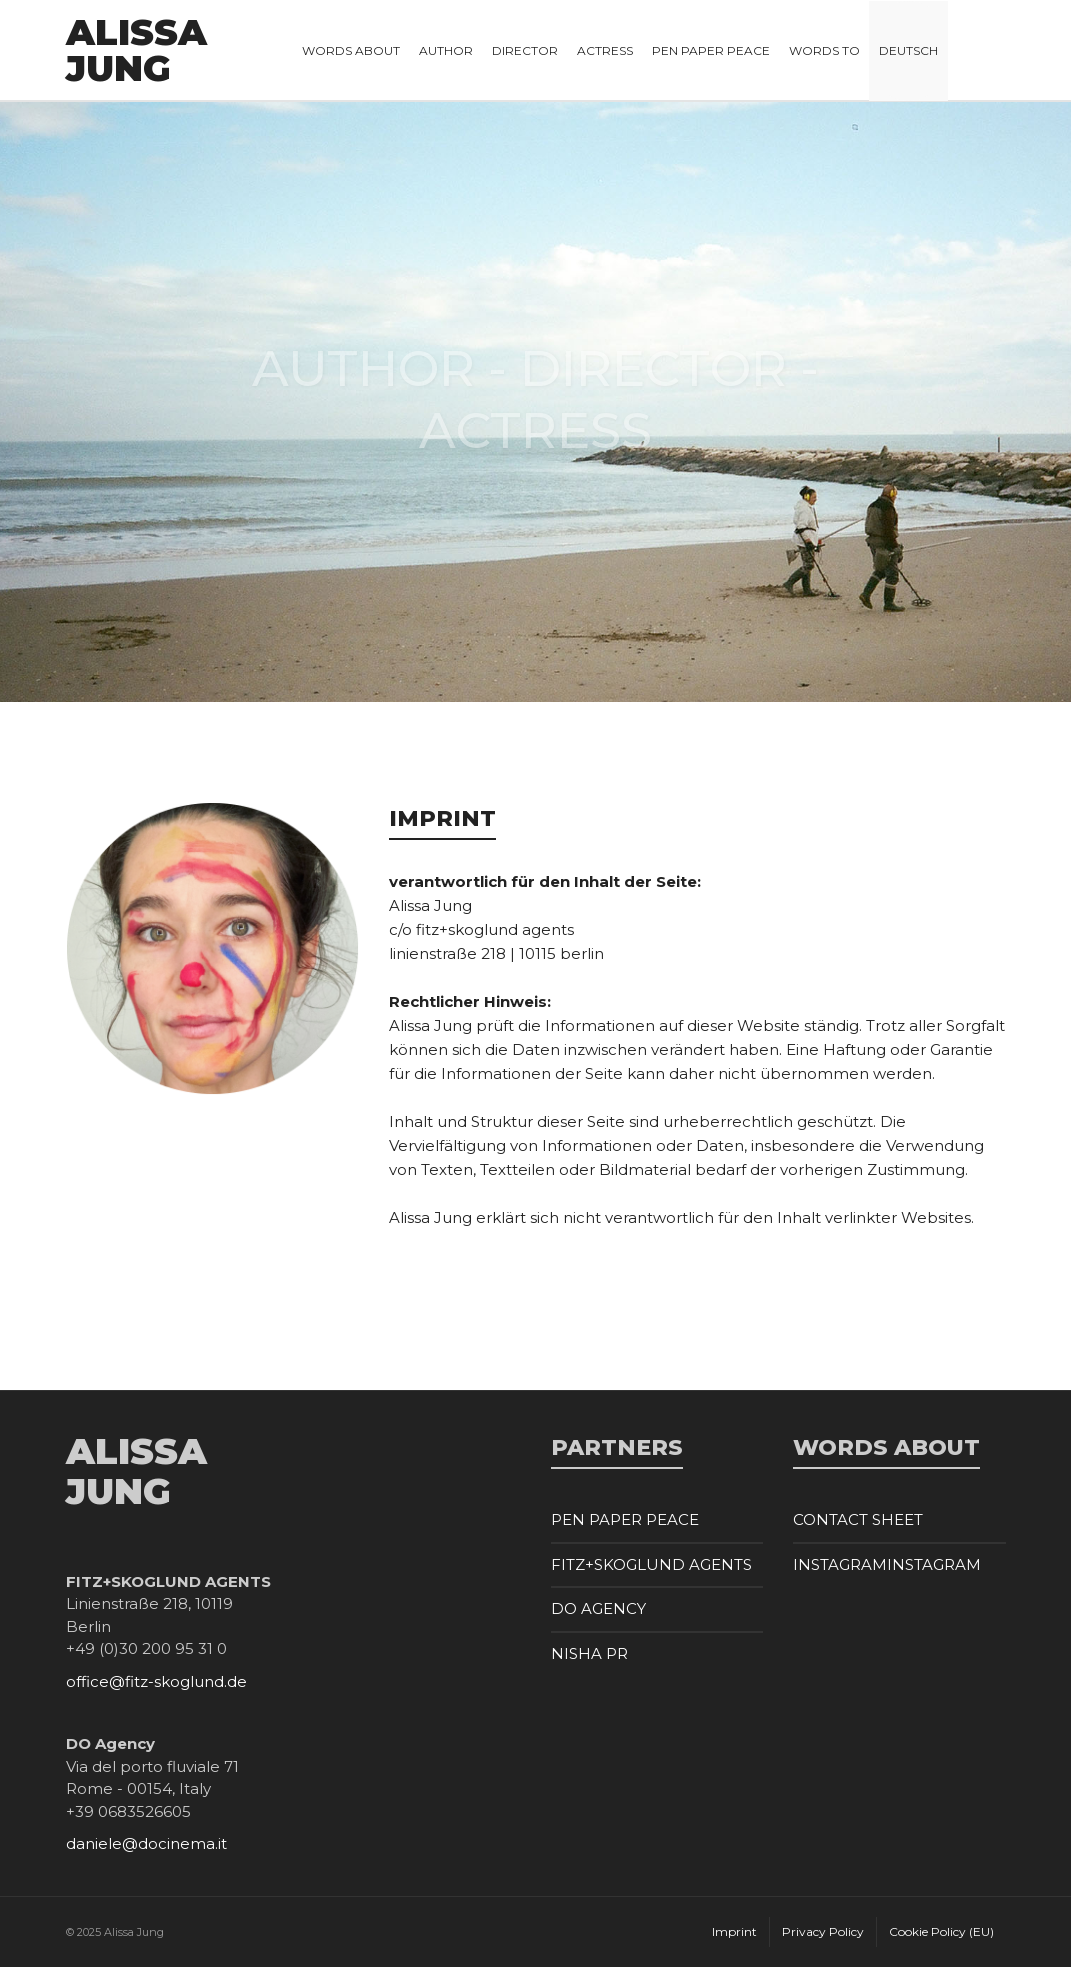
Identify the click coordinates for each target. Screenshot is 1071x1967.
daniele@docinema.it (146, 1843)
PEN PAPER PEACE (625, 1519)
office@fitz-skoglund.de (156, 1681)
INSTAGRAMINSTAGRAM (887, 1564)
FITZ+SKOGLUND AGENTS (651, 1564)
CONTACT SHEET (858, 1519)
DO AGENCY (598, 1608)
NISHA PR (589, 1653)
